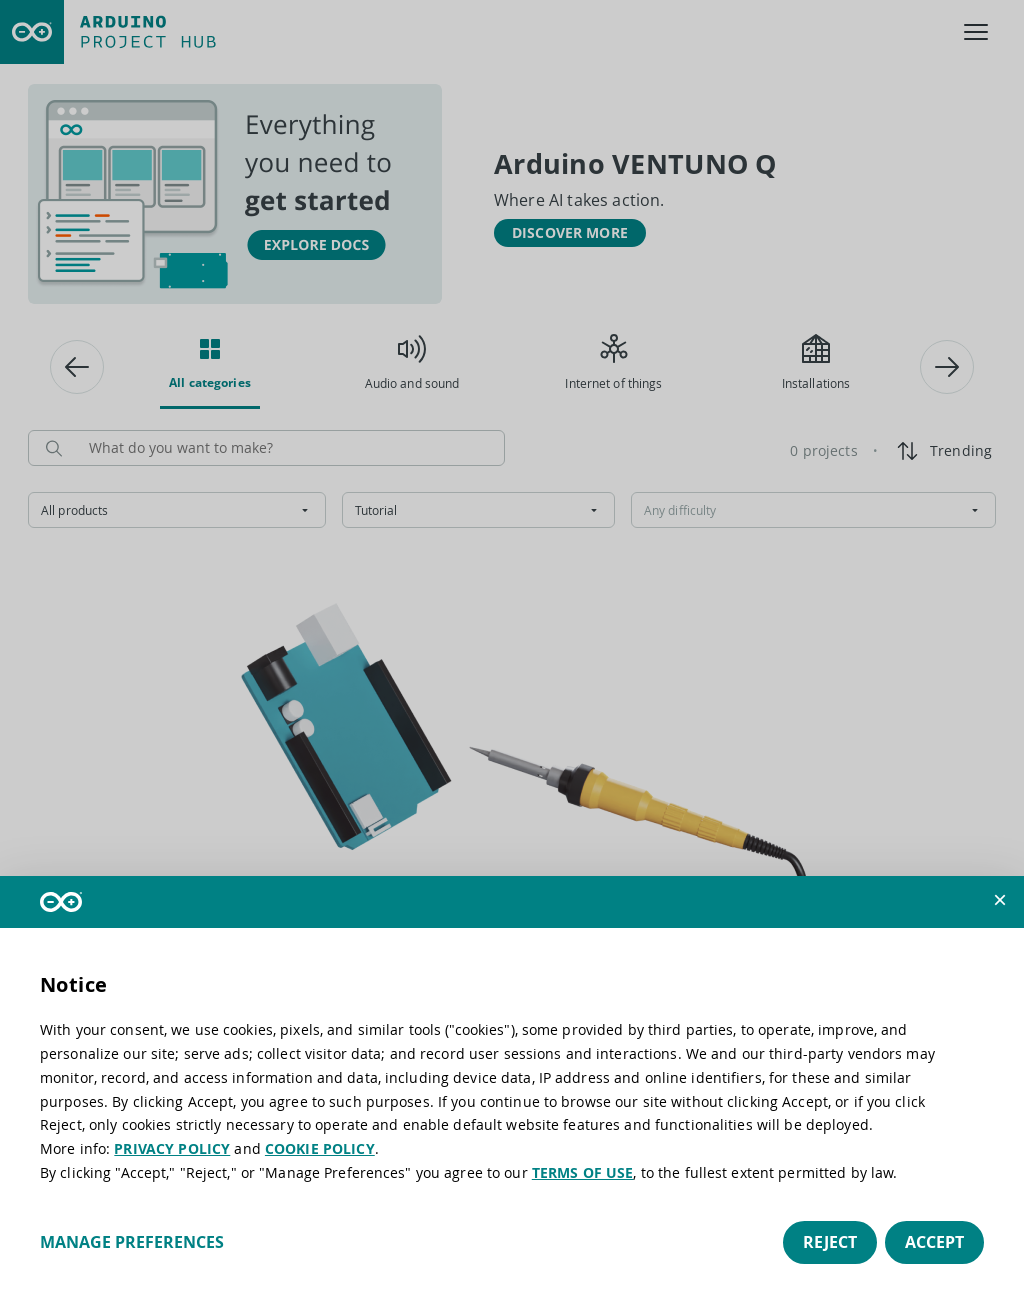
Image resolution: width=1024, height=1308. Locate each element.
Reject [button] (830, 1242)
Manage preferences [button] (132, 1242)
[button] (1000, 900)
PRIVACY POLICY (172, 1148)
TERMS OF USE (583, 1172)
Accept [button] (934, 1242)
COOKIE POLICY (320, 1148)
